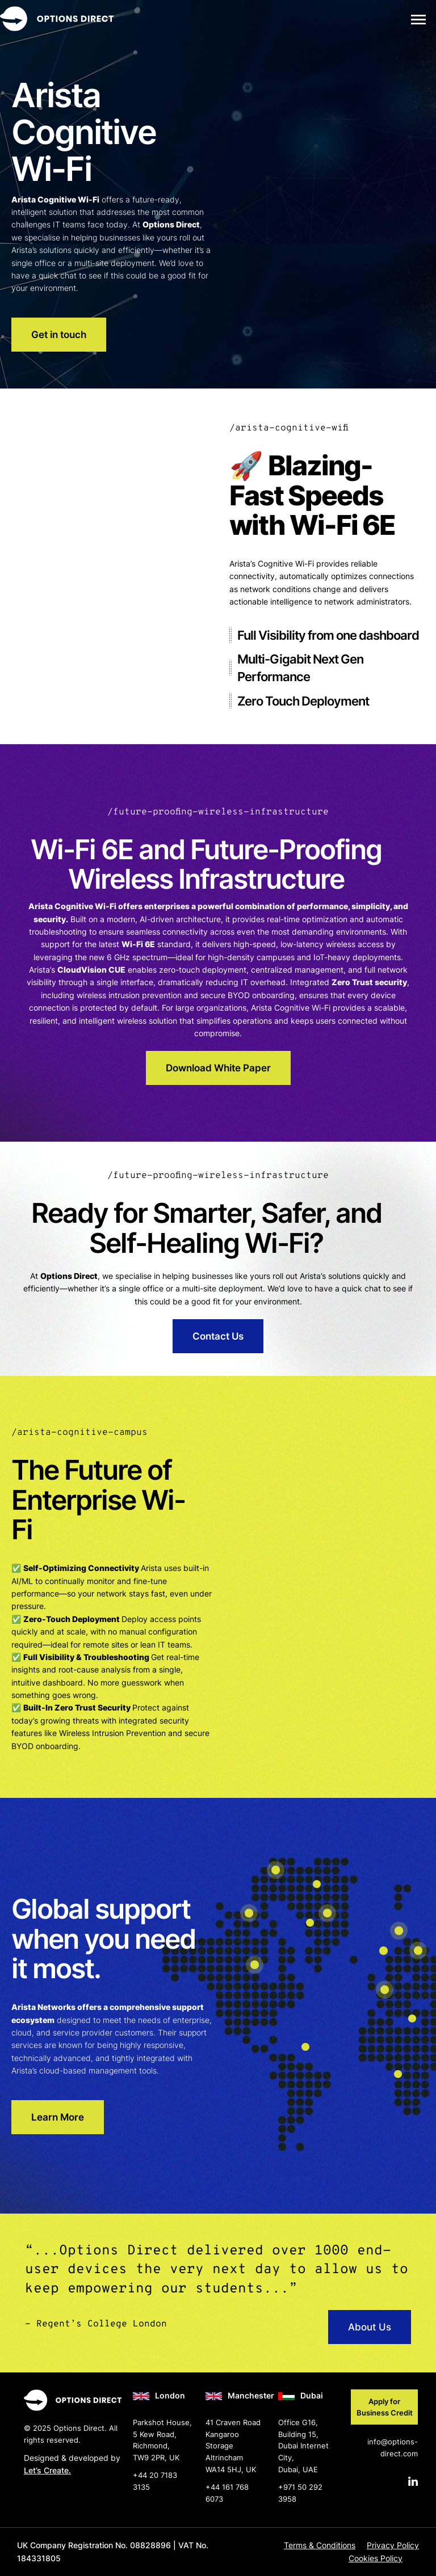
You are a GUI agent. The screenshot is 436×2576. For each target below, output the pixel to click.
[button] (418, 19)
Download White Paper (218, 1068)
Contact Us (218, 1336)
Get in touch (58, 334)
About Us (369, 2327)
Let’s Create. (47, 2470)
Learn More (57, 2117)
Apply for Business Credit (385, 2407)
